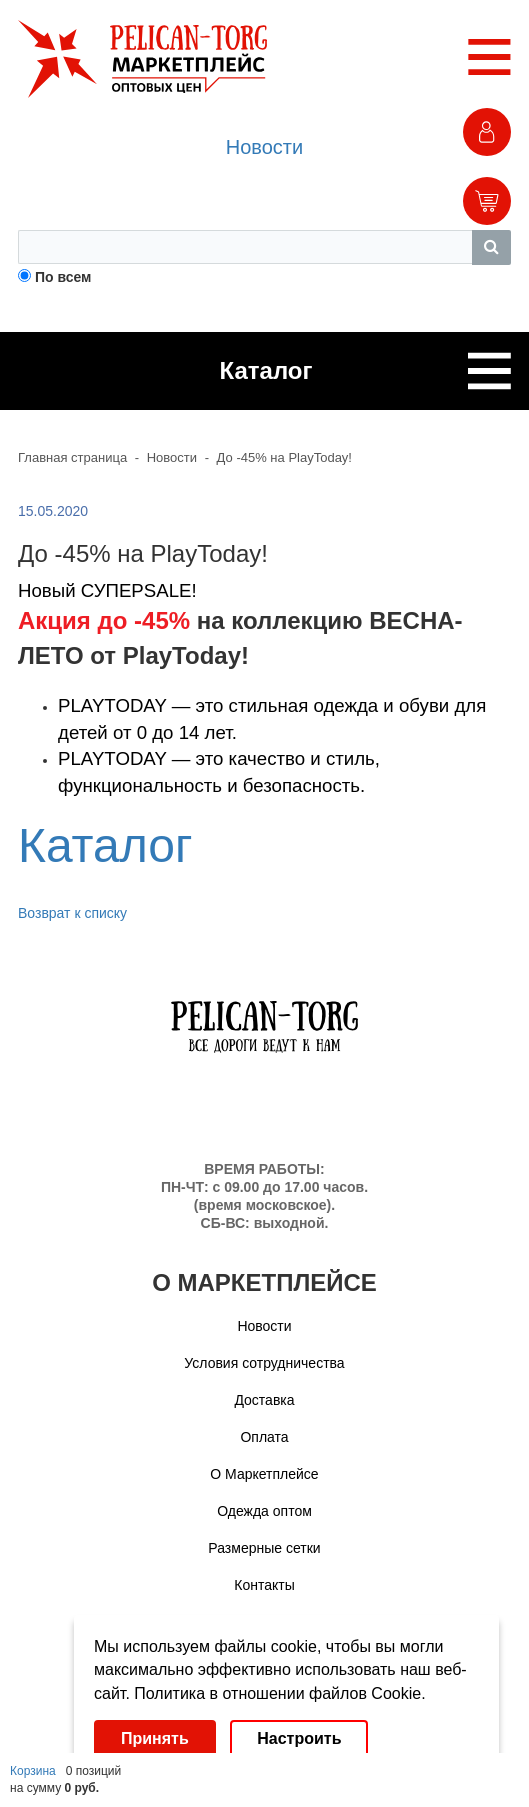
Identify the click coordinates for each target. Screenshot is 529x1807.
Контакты (264, 1585)
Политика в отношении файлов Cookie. (279, 1693)
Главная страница (72, 457)
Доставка (264, 1400)
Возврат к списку (72, 913)
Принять (155, 1738)
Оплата (264, 1437)
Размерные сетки (264, 1548)
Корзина (33, 1771)
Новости (264, 147)
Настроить (299, 1738)
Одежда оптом (264, 1511)
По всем (63, 277)
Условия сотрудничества (264, 1363)
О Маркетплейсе (264, 1474)
